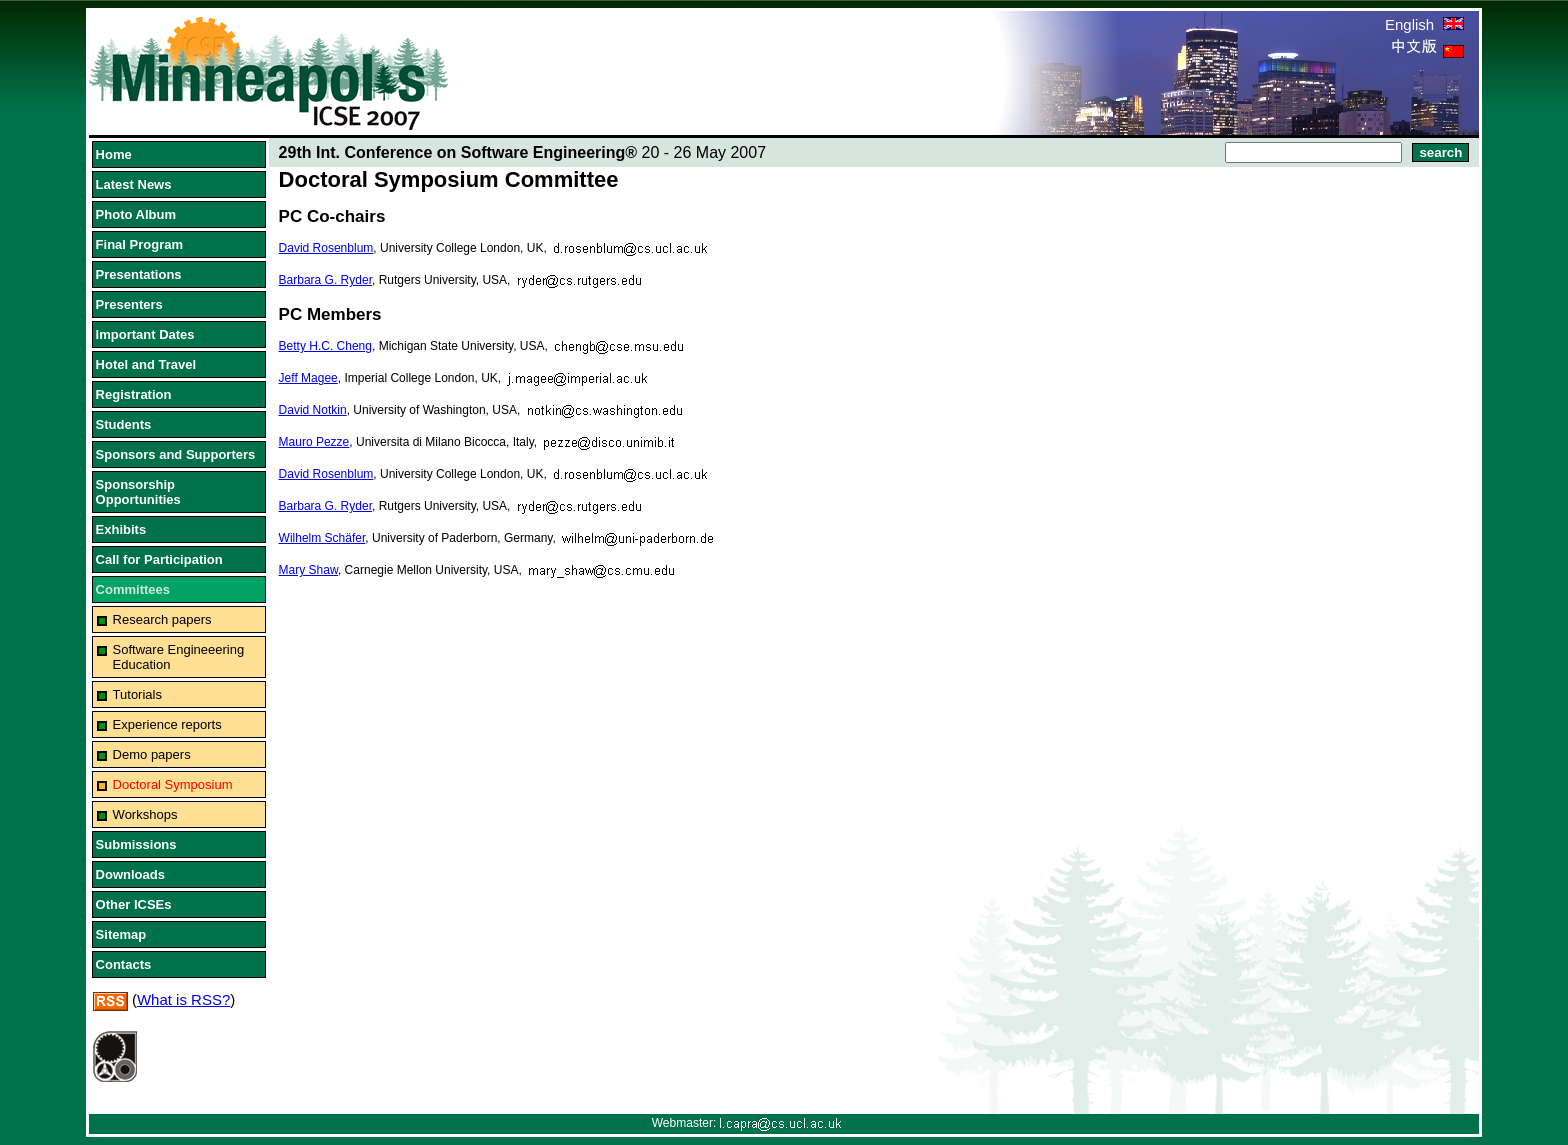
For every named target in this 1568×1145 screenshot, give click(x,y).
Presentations (139, 274)
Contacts (124, 964)
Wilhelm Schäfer (322, 538)
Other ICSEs (134, 904)
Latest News (134, 184)
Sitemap (121, 934)
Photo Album (136, 214)
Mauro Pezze (314, 442)
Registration (134, 394)
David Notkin (313, 410)
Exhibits (121, 529)
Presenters (129, 304)
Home (114, 154)
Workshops (145, 814)
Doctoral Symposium (173, 784)
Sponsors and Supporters (176, 454)
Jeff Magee (308, 378)
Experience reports (167, 724)
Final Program (139, 244)
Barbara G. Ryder (325, 280)
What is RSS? (183, 999)
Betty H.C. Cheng (325, 346)
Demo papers (152, 754)
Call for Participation (159, 559)
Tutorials (137, 694)
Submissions (136, 844)
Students (124, 424)
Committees (133, 589)
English (1424, 24)
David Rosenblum (326, 248)
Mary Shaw (308, 570)
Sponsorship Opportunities (138, 492)
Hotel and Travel (146, 364)
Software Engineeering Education (179, 657)
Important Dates (145, 334)
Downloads (130, 874)
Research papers (162, 619)
